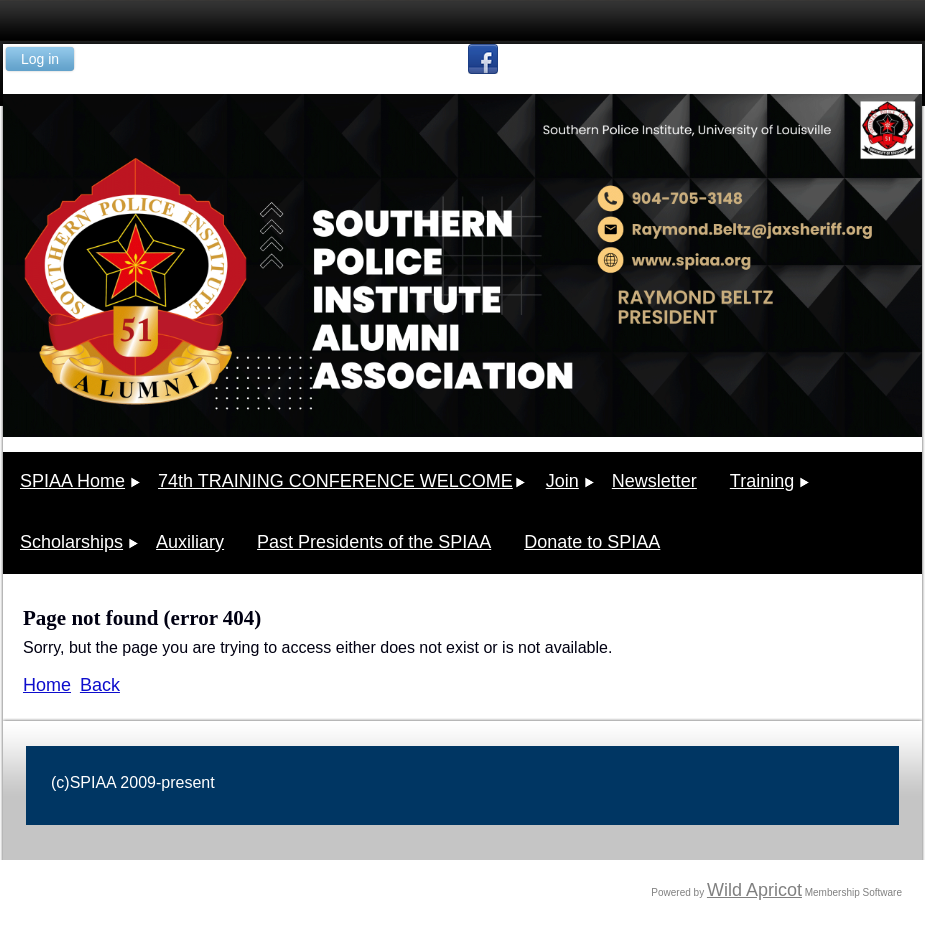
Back (100, 685)
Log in (40, 59)
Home (47, 685)
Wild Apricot (754, 890)
